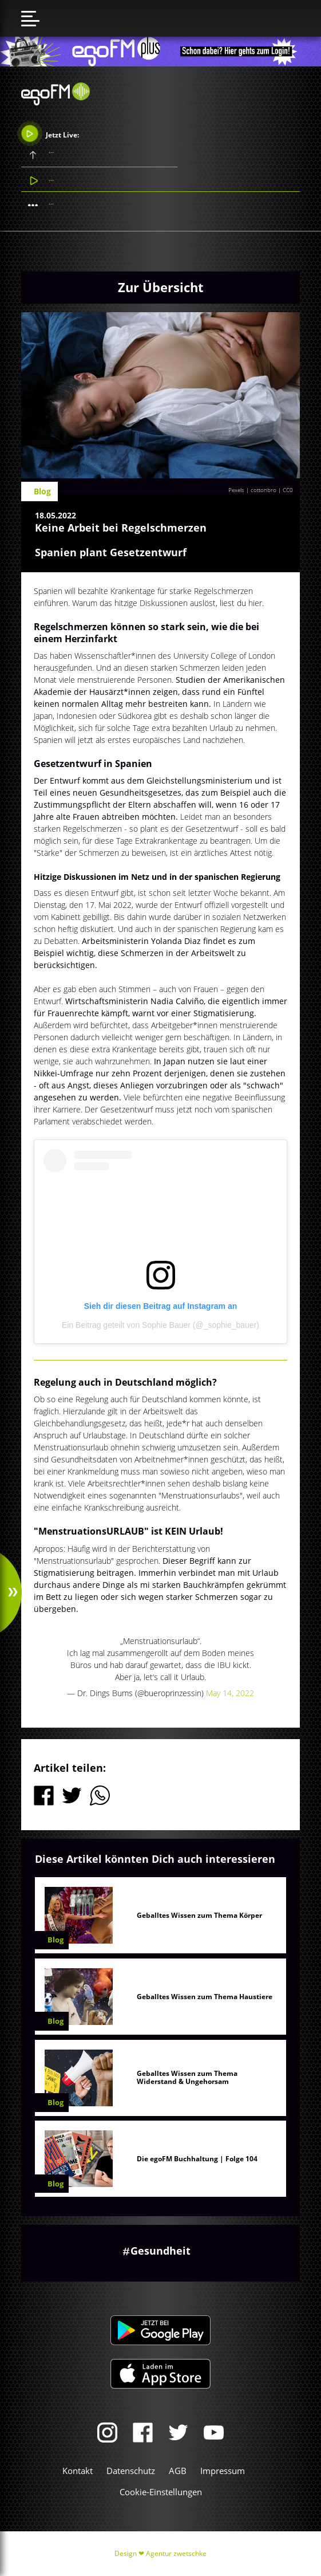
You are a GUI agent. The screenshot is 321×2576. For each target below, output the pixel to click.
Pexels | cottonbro (252, 490)
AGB (178, 2470)
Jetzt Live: (50, 133)
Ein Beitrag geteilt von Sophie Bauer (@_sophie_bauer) (160, 1325)
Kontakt (77, 2470)
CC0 (288, 490)
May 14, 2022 (230, 1693)
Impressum (222, 2470)
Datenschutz (130, 2470)
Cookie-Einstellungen (161, 2492)
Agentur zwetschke (176, 2553)
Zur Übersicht (161, 287)
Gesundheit (160, 2251)
